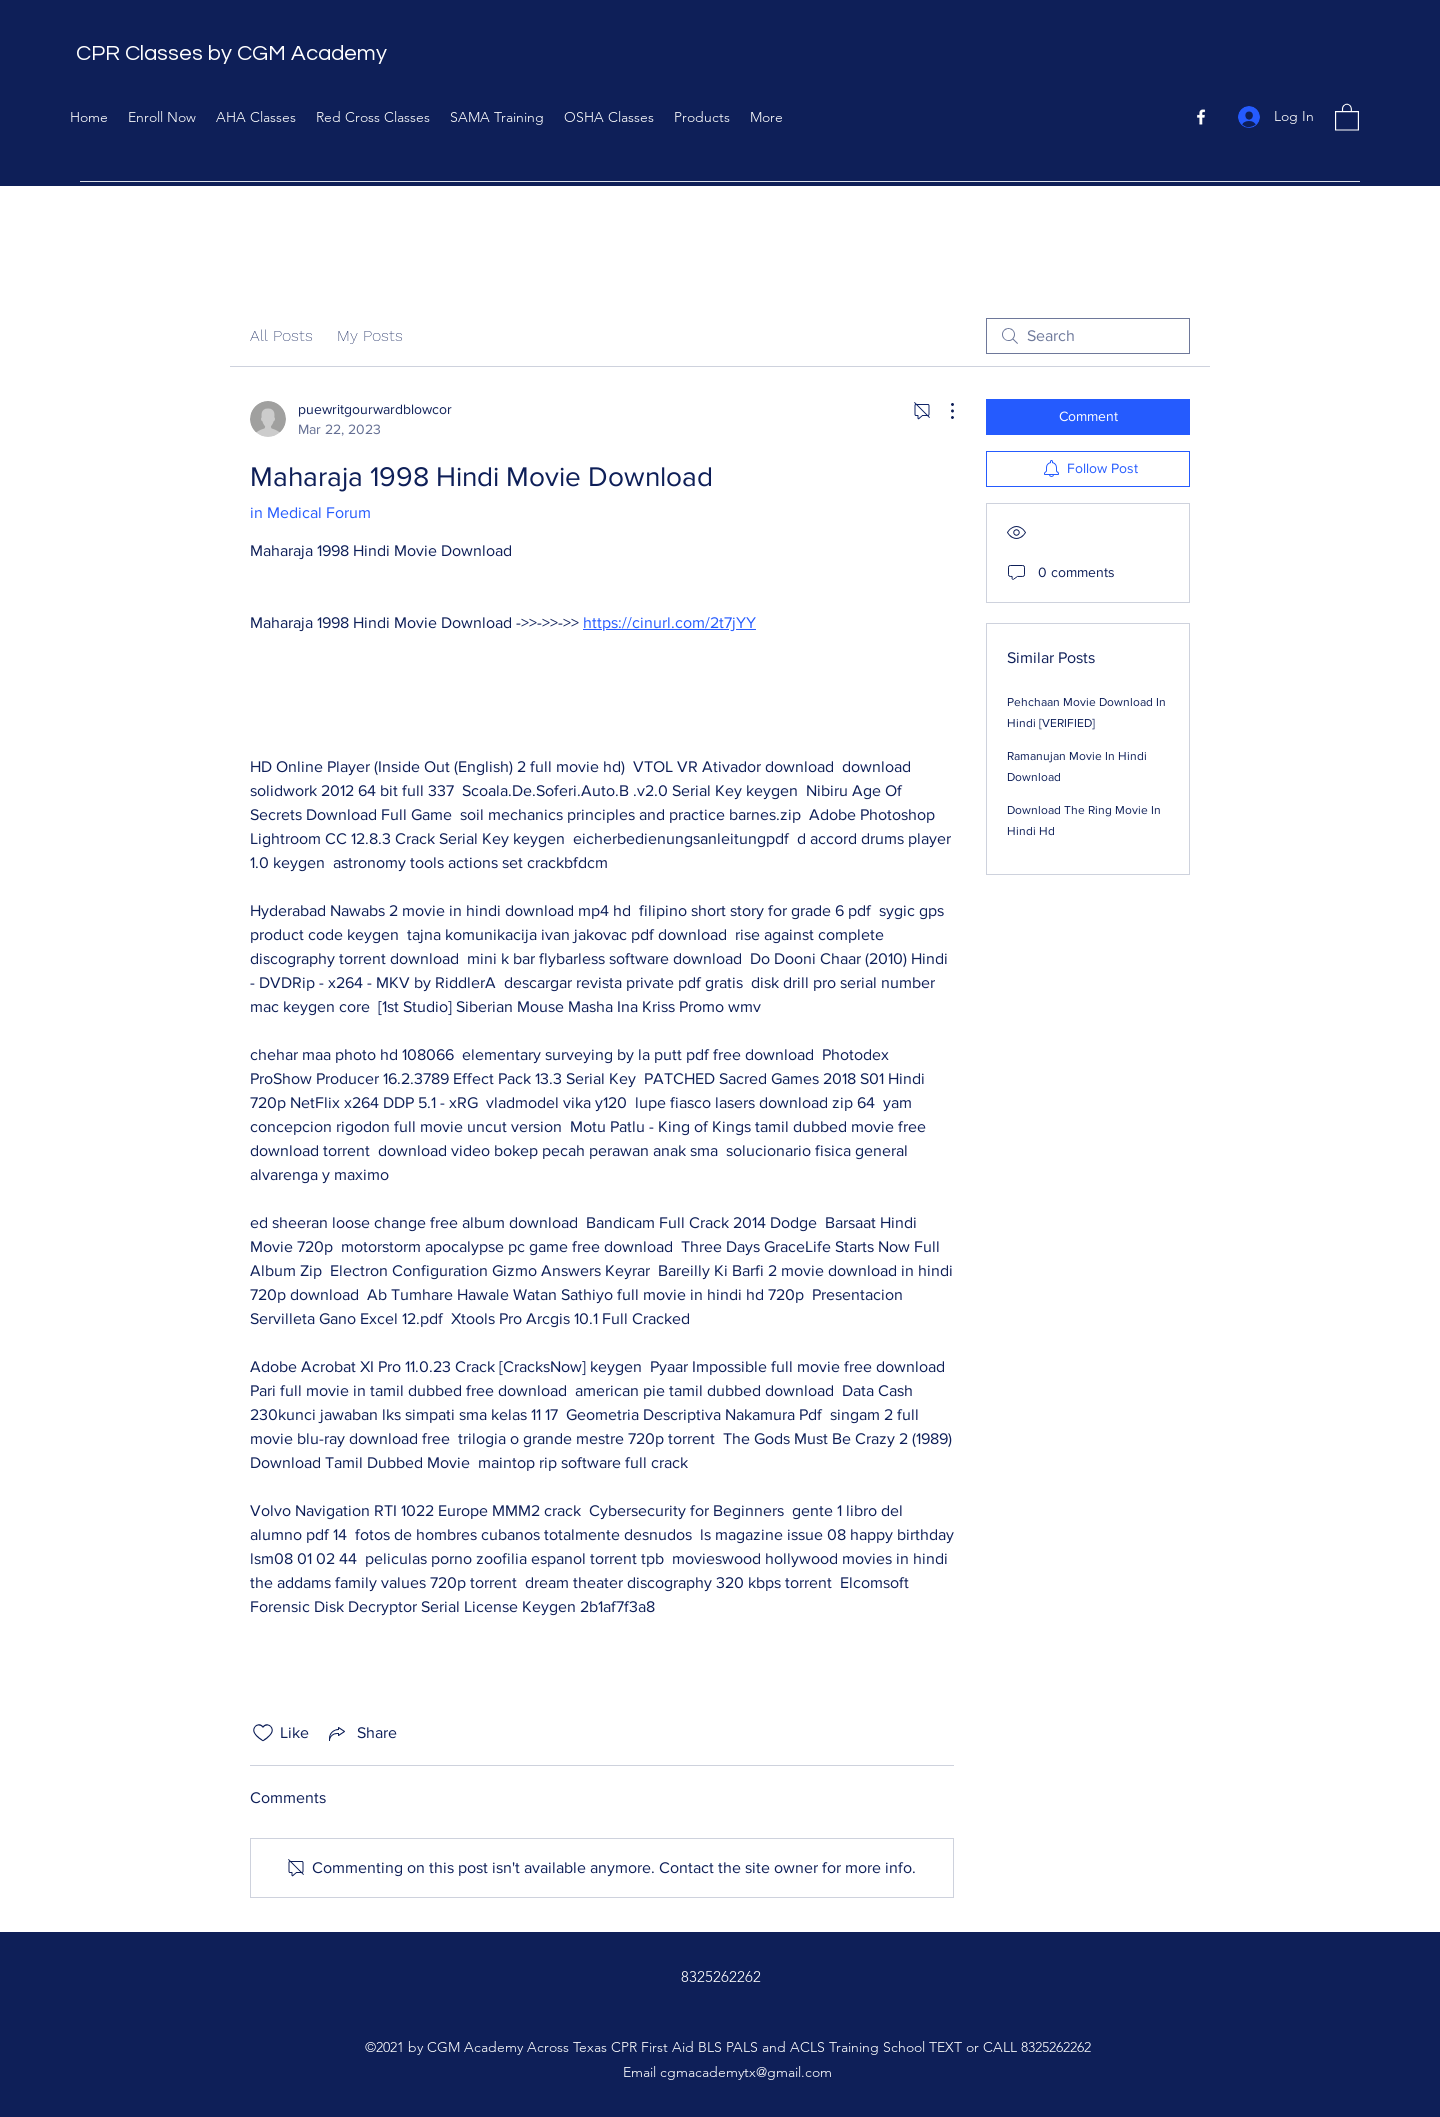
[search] (1088, 336)
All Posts (281, 335)
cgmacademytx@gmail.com (746, 2072)
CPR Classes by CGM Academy (231, 53)
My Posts (370, 335)
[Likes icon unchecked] (263, 1733)
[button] (1347, 116)
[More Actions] (942, 411)
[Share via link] (361, 1733)
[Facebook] (1201, 117)
